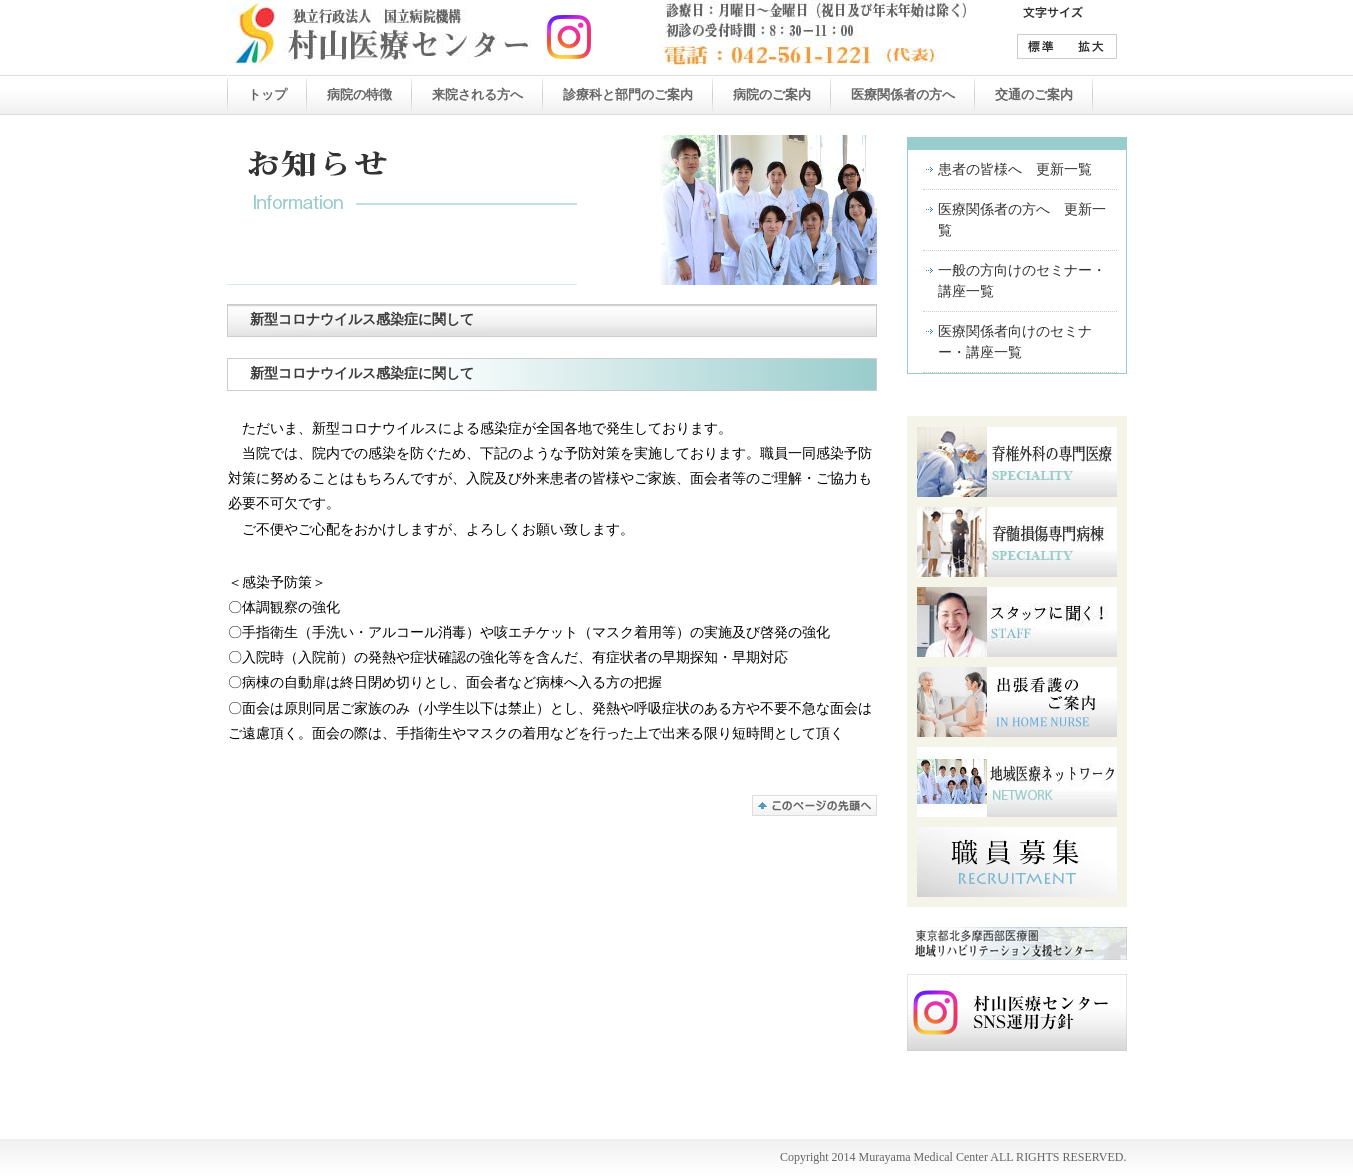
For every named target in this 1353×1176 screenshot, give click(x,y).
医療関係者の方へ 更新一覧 (1022, 220)
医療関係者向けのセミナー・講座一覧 (1015, 342)
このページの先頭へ (814, 805)
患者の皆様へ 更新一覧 (1015, 169)
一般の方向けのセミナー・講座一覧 (1022, 281)
